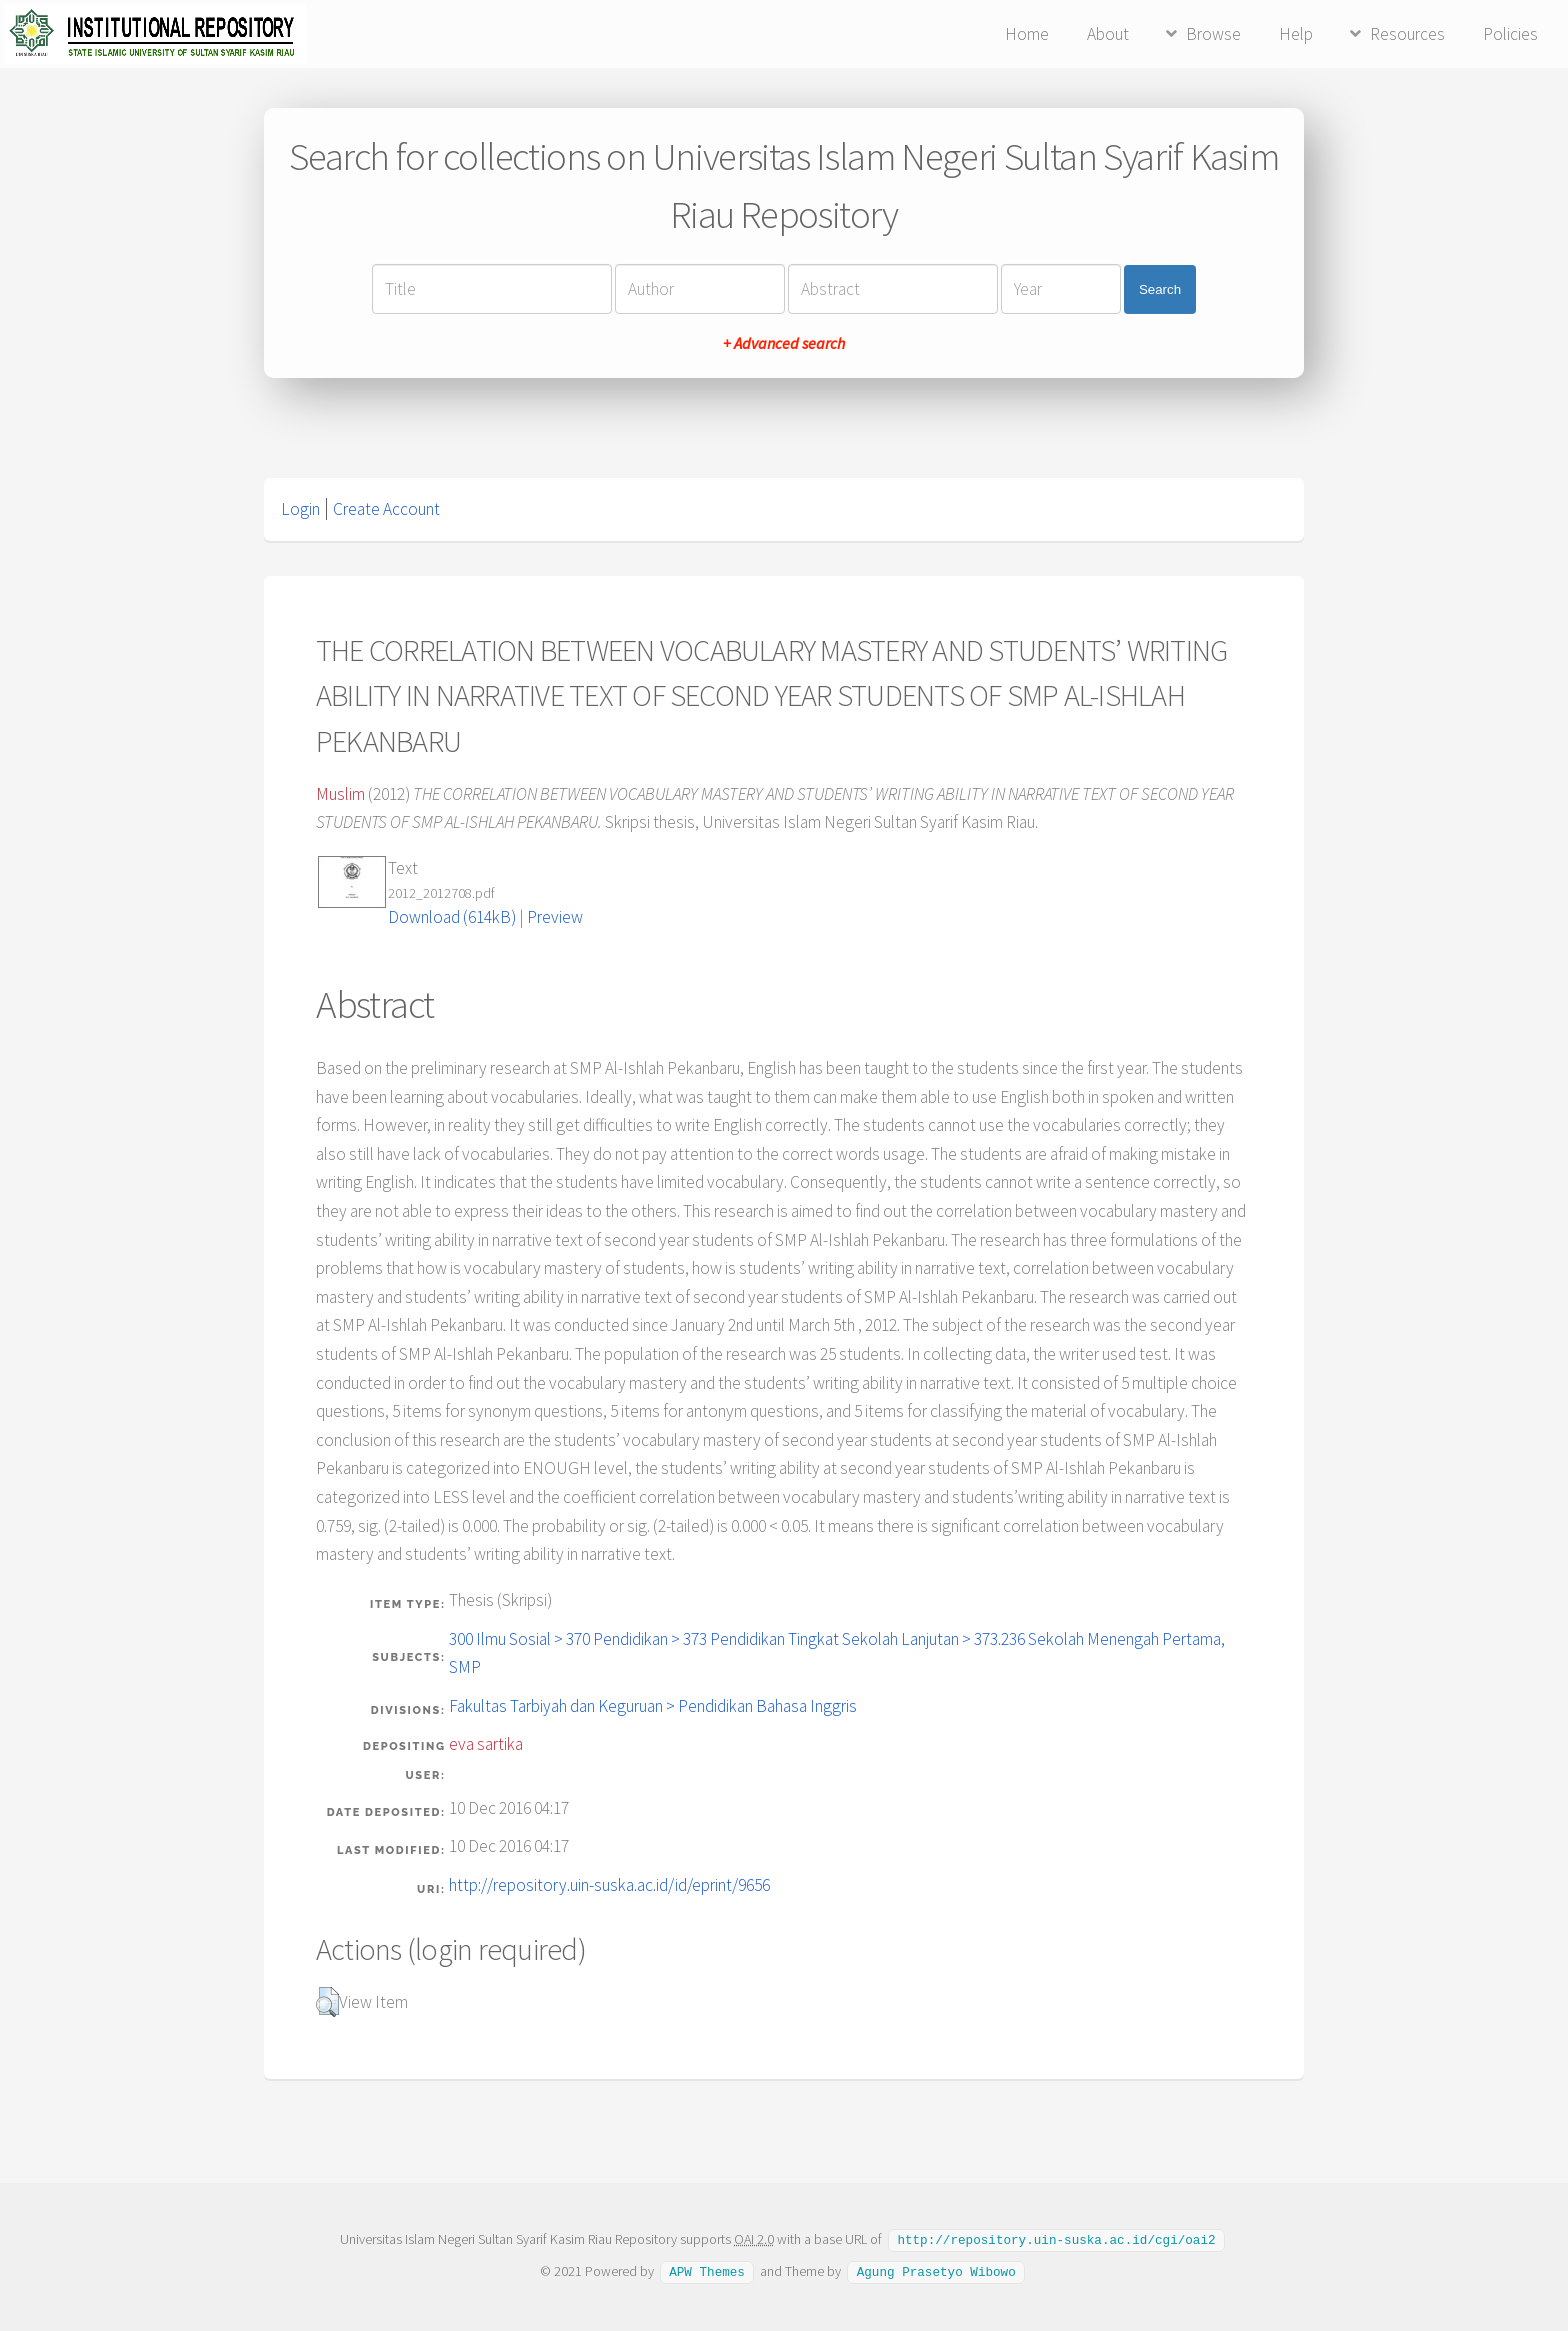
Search (1160, 289)
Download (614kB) (452, 917)
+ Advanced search (784, 343)
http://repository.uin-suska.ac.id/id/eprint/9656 (609, 1885)
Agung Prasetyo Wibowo (936, 2270)
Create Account (386, 509)
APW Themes (707, 2270)
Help (1296, 34)
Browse (1213, 34)
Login (300, 509)
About (1108, 34)
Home (1027, 34)
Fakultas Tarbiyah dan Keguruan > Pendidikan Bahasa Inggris (653, 1706)
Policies (1510, 34)
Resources (1407, 34)
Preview (555, 917)
